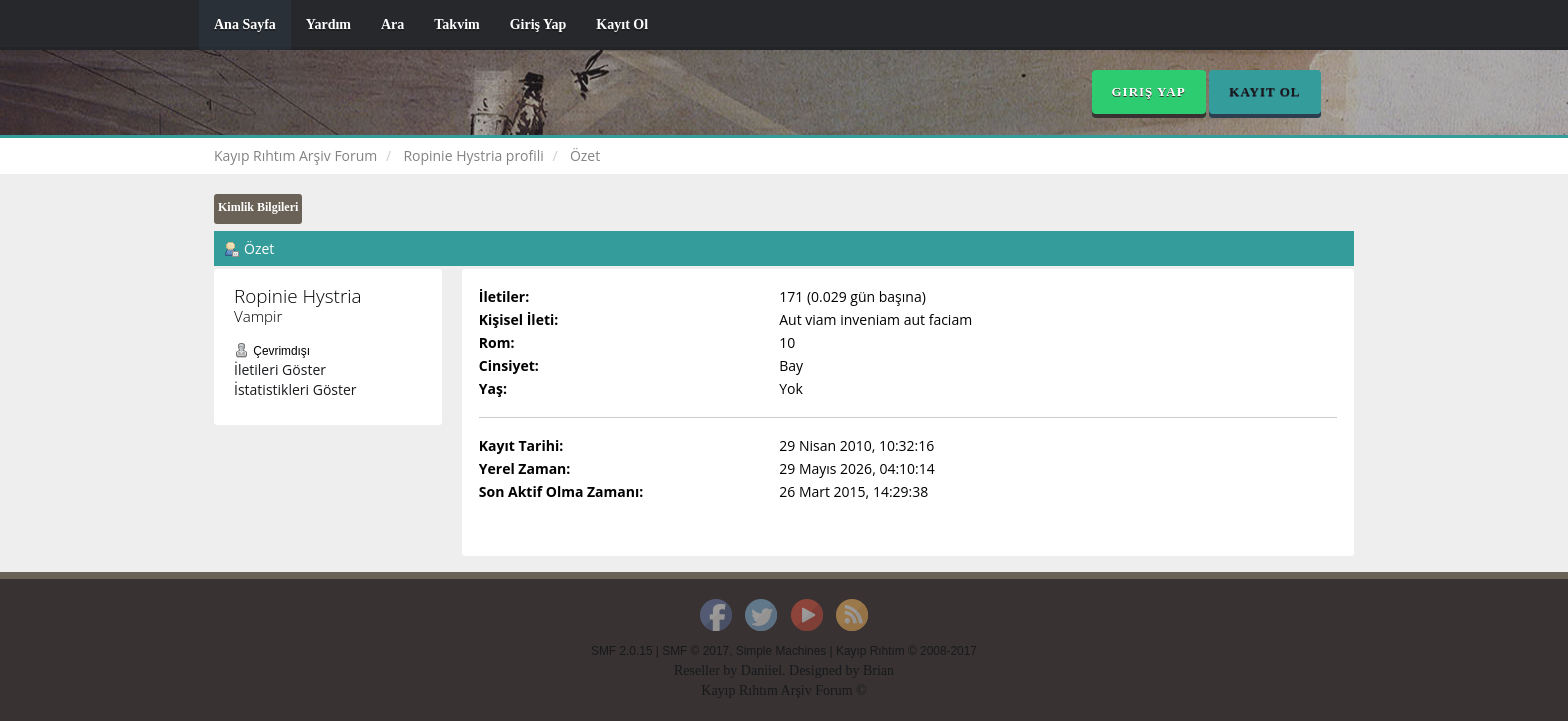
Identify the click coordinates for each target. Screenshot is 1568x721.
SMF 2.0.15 (621, 651)
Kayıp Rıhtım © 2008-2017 (906, 651)
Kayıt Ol (622, 24)
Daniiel (761, 670)
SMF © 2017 (695, 651)
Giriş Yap (538, 24)
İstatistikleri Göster (295, 389)
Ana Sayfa (245, 24)
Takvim (456, 24)
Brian (878, 670)
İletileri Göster (280, 369)
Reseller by (707, 670)
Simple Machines (781, 651)
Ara (392, 24)
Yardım (328, 24)
